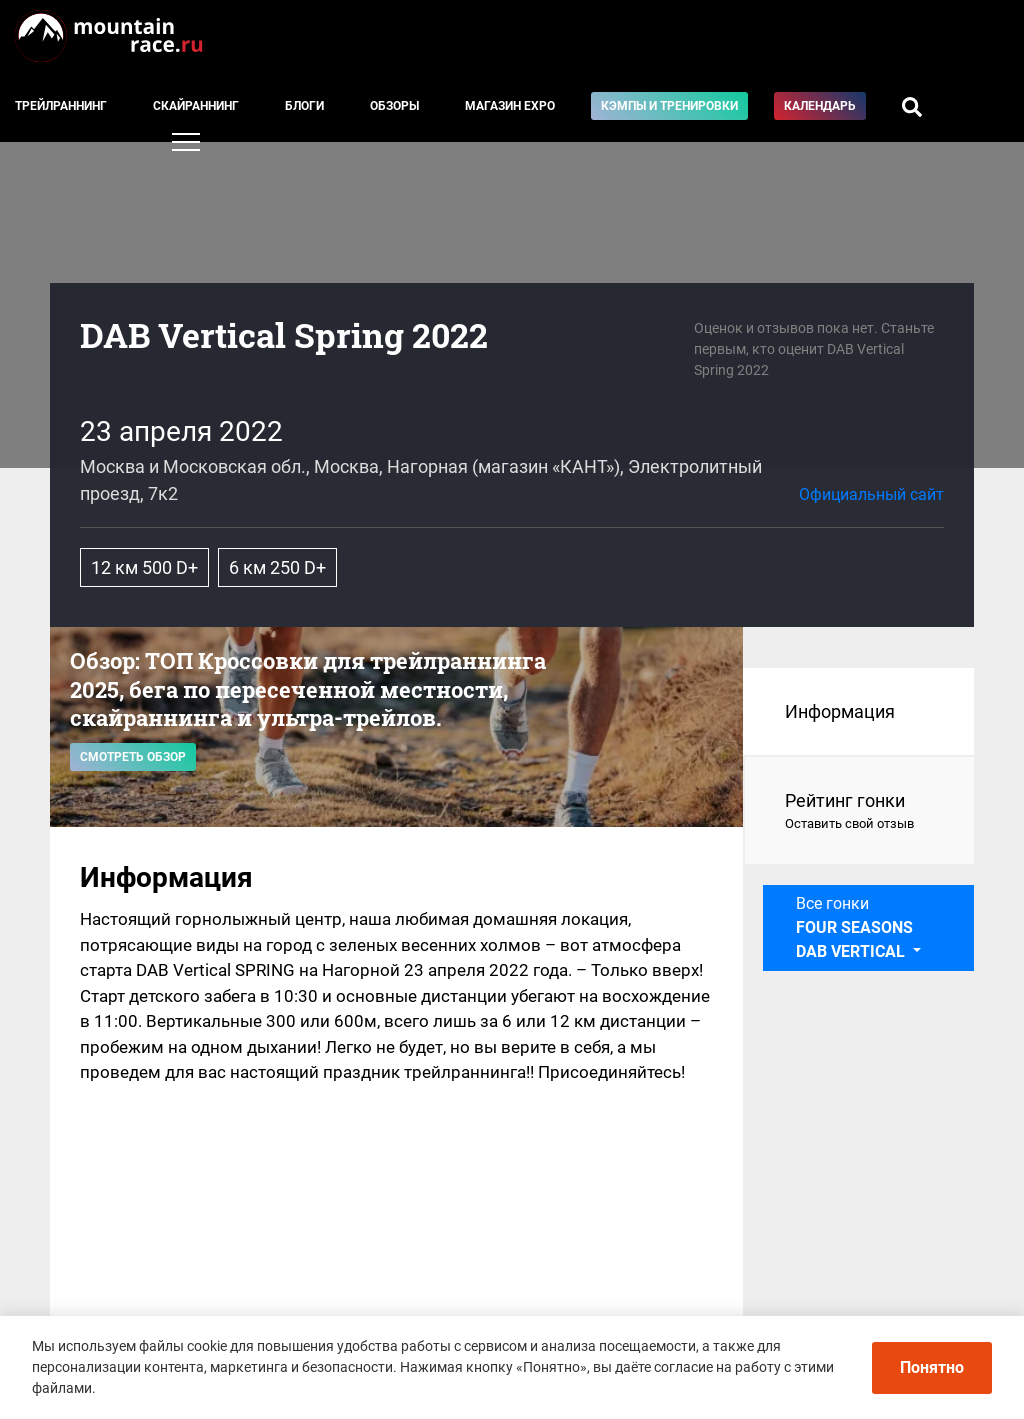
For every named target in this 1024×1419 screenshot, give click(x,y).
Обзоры (394, 106)
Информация (840, 711)
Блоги (304, 106)
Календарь (820, 106)
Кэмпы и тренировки (669, 106)
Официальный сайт (871, 494)
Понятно (932, 1367)
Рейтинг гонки (859, 812)
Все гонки (854, 927)
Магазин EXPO (510, 106)
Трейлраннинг (61, 106)
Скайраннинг (196, 106)
